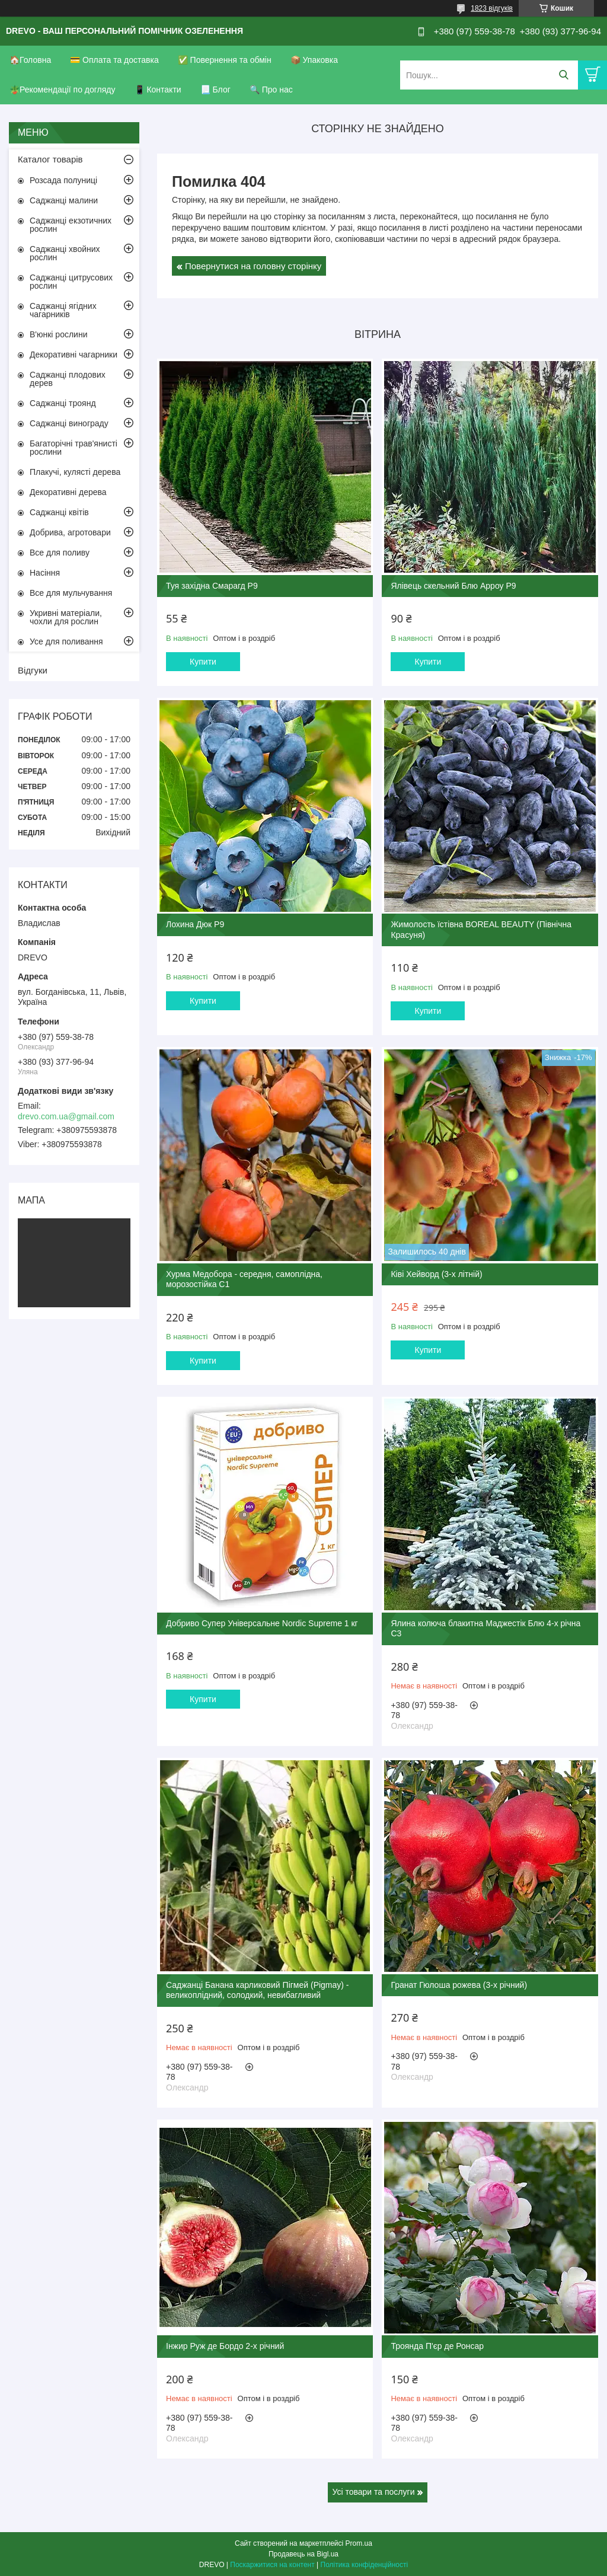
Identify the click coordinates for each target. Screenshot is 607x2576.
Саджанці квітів (59, 512)
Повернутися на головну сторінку (253, 266)
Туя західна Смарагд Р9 (212, 585)
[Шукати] (563, 75)
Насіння (45, 572)
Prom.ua (359, 2543)
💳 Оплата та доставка (114, 60)
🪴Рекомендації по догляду (62, 89)
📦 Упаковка (314, 60)
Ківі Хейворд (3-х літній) (436, 1274)
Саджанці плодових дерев (68, 379)
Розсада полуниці (63, 180)
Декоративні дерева (68, 492)
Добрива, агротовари (70, 532)
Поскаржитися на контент (272, 2565)
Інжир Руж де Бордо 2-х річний (225, 2346)
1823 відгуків (492, 8)
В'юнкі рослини (58, 334)
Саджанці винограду (69, 423)
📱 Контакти (158, 89)
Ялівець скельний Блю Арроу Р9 (453, 585)
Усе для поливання (66, 641)
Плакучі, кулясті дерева (75, 472)
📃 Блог (215, 89)
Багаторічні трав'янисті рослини (73, 448)
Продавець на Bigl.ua (303, 2554)
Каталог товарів (50, 159)
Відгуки (32, 670)
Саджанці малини (64, 200)
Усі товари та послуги (374, 2492)
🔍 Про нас (271, 89)
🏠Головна (30, 60)
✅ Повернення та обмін (224, 60)
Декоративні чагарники (73, 354)
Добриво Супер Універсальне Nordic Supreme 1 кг (262, 1623)
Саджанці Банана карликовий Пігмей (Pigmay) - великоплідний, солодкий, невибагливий (257, 1990)
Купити (203, 661)
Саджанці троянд (63, 403)
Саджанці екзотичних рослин (70, 225)
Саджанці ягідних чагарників (63, 310)
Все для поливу (60, 552)
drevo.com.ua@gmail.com (66, 1116)
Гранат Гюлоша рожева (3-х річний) (459, 1985)
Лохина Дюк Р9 (195, 924)
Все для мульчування (71, 593)
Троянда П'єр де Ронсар (437, 2346)
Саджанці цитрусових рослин (71, 282)
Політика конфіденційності (364, 2565)
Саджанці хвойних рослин (65, 253)
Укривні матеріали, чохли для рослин (66, 617)
